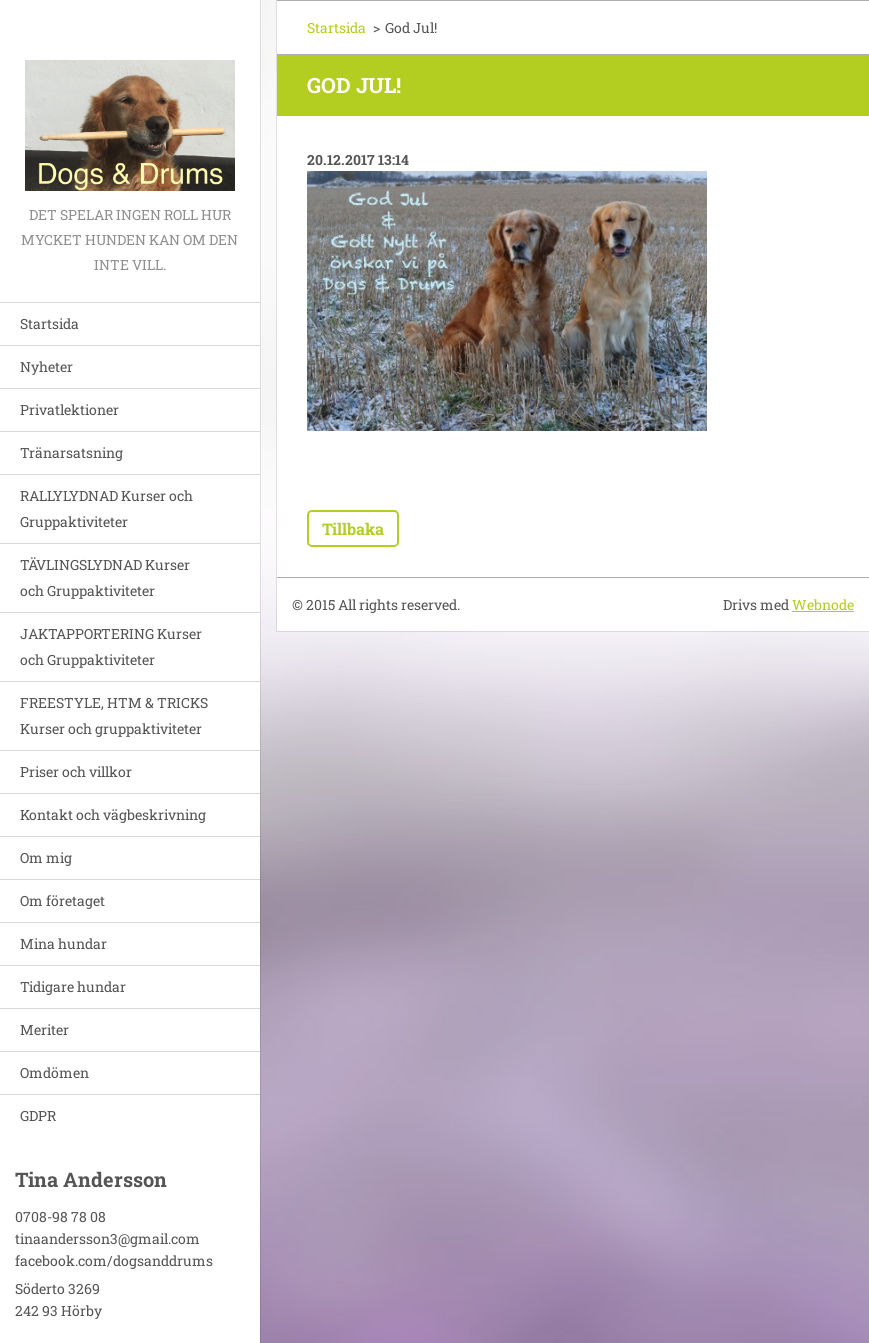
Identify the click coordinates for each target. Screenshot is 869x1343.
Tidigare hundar (73, 986)
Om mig (46, 857)
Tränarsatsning (71, 452)
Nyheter (46, 366)
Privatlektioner (69, 409)
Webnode (823, 604)
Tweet (455, 469)
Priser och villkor (76, 771)
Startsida (49, 323)
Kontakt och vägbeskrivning (113, 814)
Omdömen (54, 1072)
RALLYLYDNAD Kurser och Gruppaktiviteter (106, 508)
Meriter (44, 1029)
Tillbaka (353, 528)
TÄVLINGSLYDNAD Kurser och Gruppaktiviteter (105, 577)
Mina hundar (63, 943)
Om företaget (62, 900)
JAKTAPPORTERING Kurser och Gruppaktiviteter (111, 646)
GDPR (38, 1115)
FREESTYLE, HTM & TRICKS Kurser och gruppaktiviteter (114, 715)
